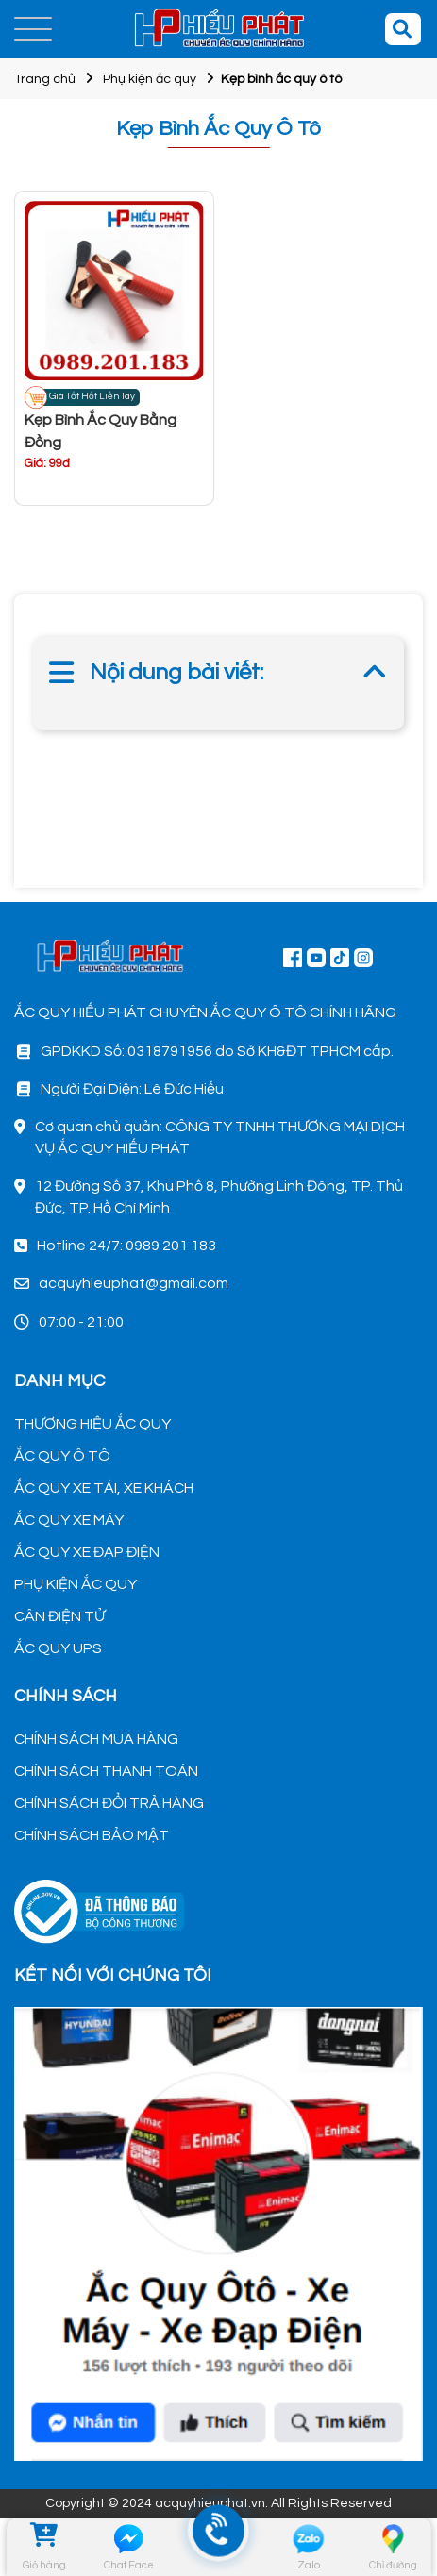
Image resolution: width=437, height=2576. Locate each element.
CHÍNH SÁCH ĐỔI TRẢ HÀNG (109, 1803)
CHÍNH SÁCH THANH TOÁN (106, 1771)
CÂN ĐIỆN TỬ (59, 1616)
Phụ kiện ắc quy (149, 79)
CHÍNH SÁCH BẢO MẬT (91, 1835)
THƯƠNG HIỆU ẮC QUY (92, 1423)
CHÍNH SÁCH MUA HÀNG (96, 1739)
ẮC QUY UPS (58, 1648)
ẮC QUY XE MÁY (69, 1520)
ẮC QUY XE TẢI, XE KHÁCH (103, 1488)
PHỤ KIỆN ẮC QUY (75, 1584)
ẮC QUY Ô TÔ (62, 1456)
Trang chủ (45, 79)
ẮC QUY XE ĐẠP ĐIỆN (87, 1552)
